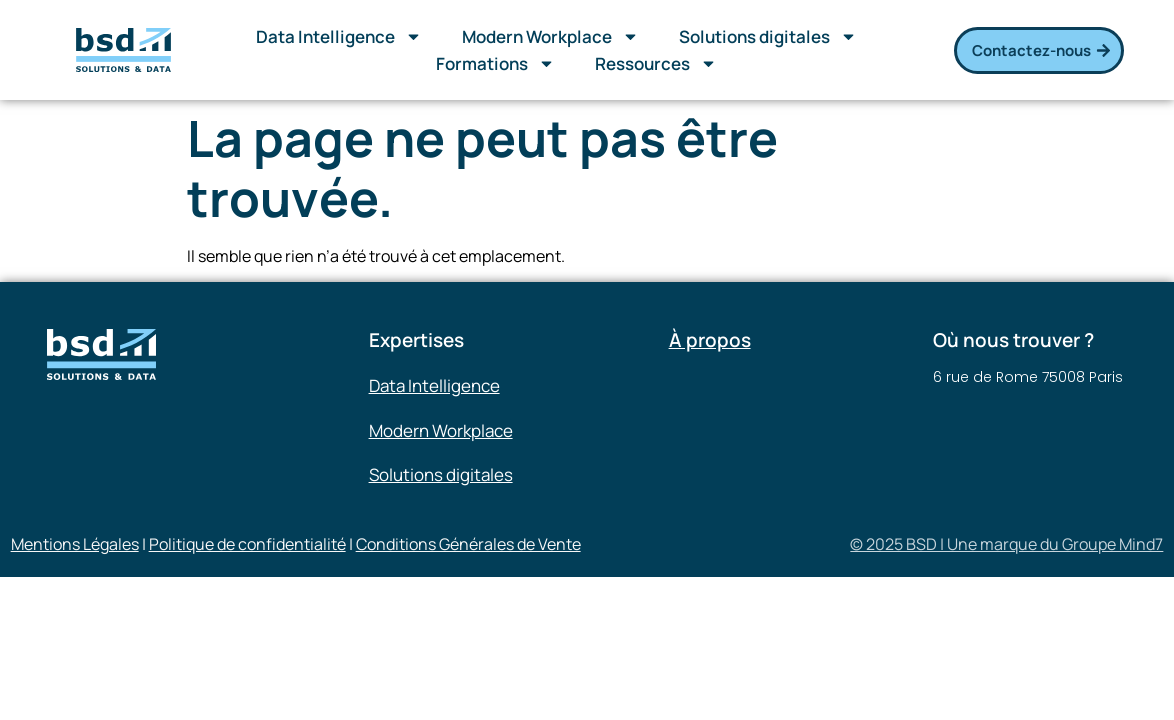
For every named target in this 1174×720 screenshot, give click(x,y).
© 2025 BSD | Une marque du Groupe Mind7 (1006, 544)
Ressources (656, 63)
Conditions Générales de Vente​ (468, 544)
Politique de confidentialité (247, 544)
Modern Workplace (550, 36)
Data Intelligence (339, 36)
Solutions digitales (768, 36)
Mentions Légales (75, 544)
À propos (710, 340)
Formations (495, 63)
